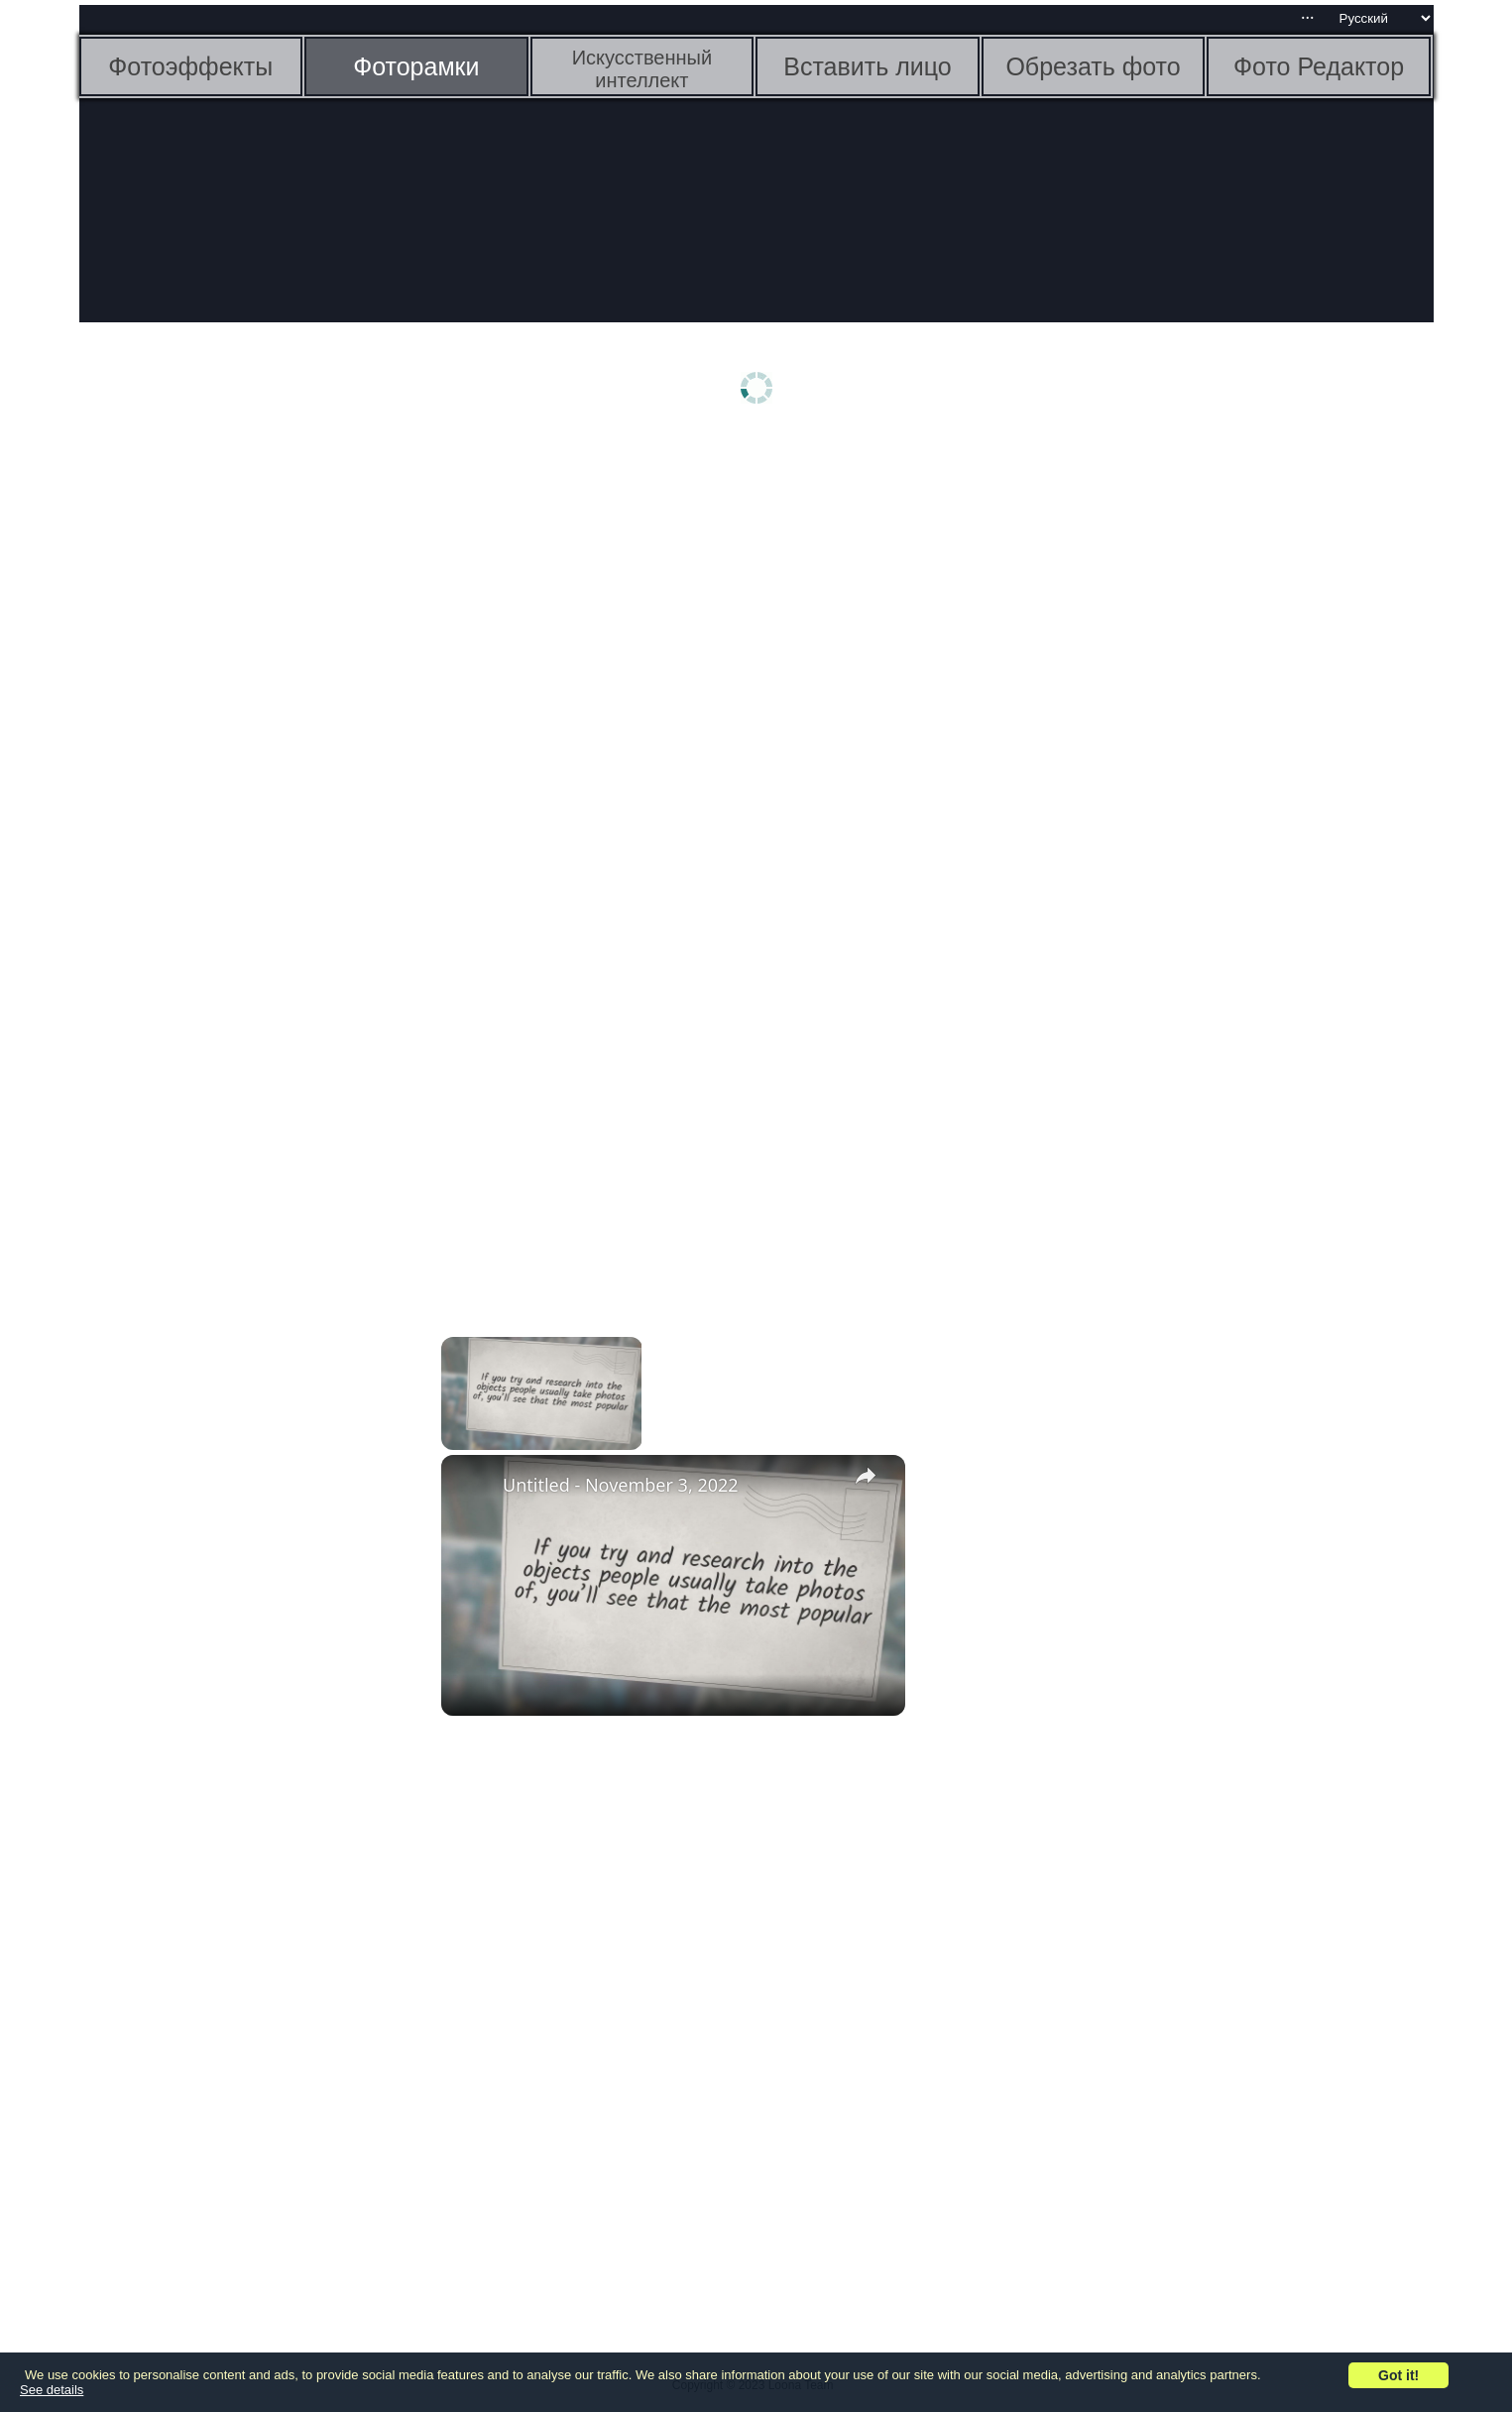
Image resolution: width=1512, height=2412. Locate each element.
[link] (473, 1487)
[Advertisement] (233, 750)
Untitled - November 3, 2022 (621, 1485)
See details (51, 2389)
